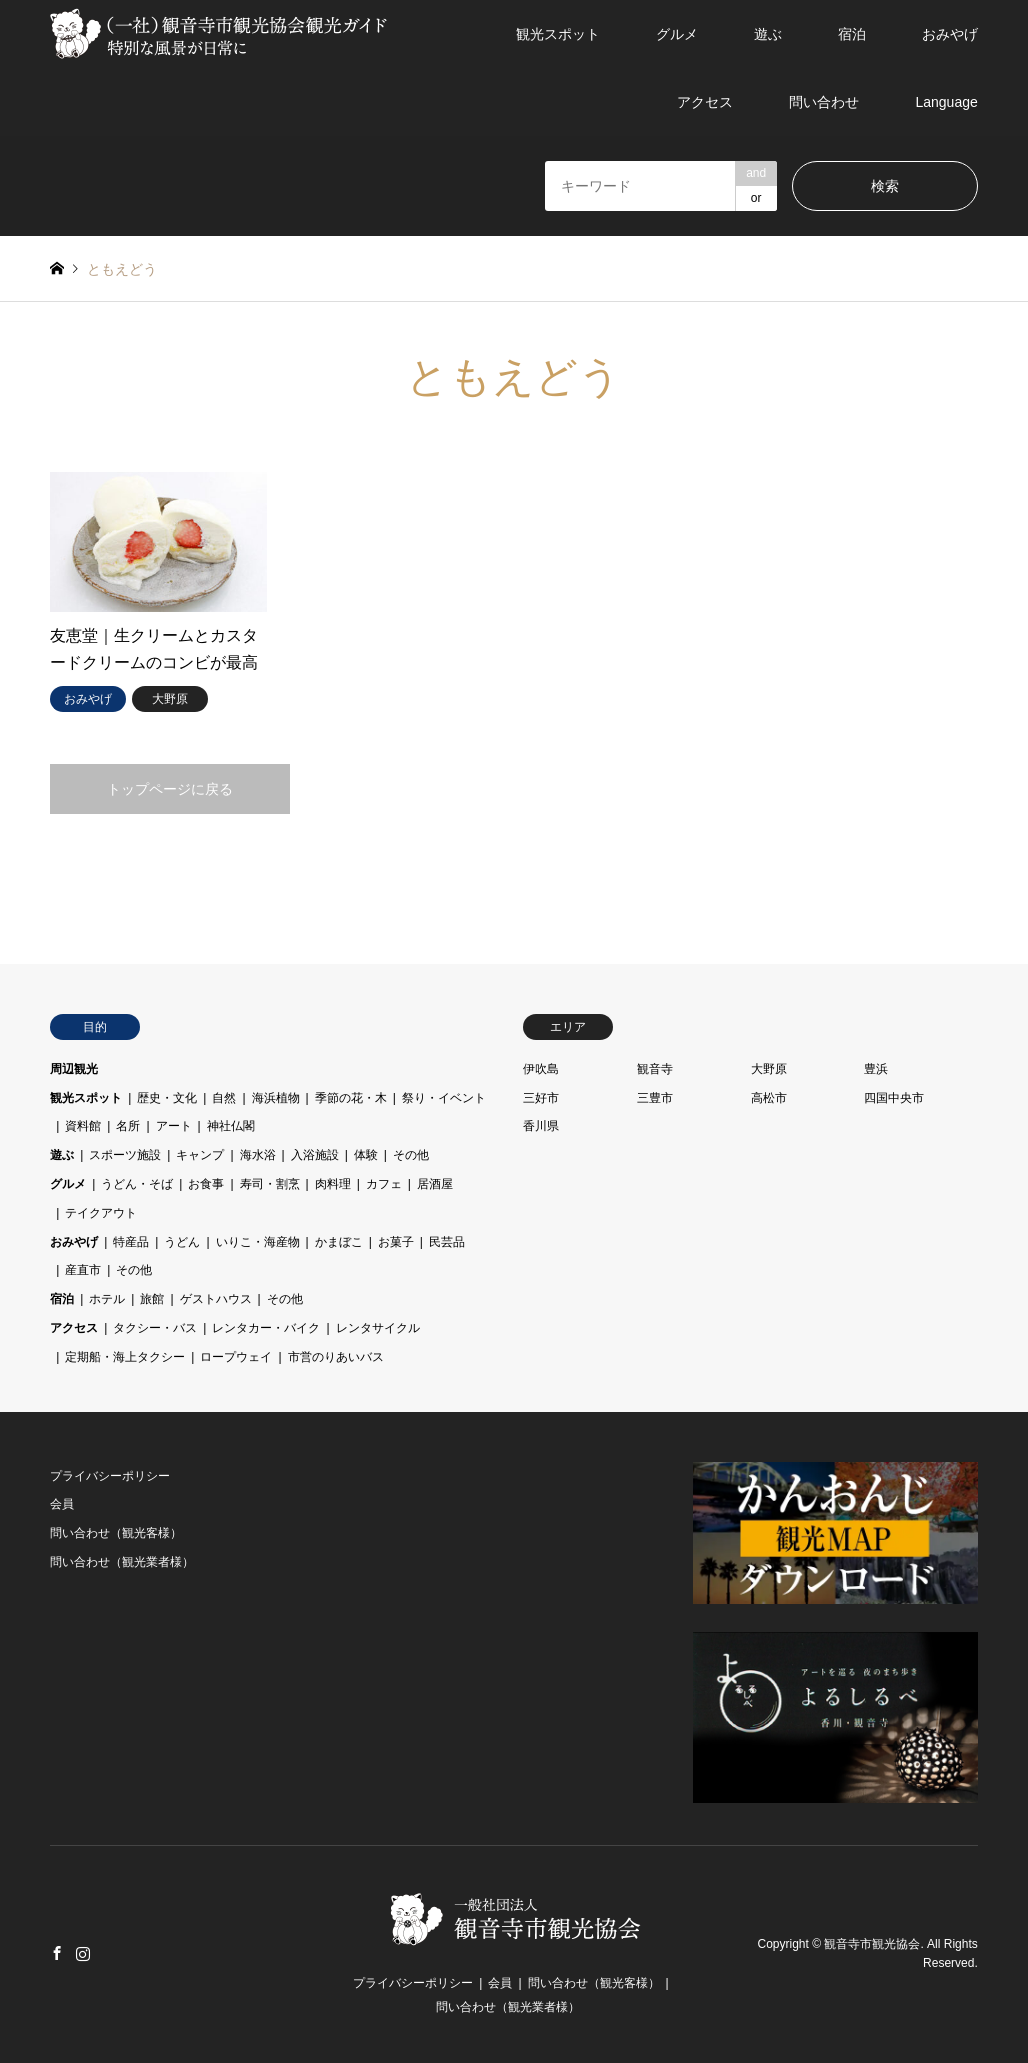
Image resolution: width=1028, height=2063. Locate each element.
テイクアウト (101, 1213)
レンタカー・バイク (266, 1328)
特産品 (131, 1242)
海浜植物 (276, 1098)
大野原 (769, 1069)
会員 (62, 1504)
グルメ (677, 34)
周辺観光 (74, 1069)
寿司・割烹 (270, 1184)
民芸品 (447, 1242)
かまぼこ (339, 1242)
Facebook (57, 1953)
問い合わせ (824, 102)
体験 (366, 1155)
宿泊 (852, 34)
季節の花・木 (351, 1098)
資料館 (83, 1126)
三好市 (541, 1098)
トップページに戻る (170, 789)
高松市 (769, 1098)
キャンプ (200, 1155)
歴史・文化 (167, 1098)
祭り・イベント (444, 1098)
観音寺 (655, 1069)
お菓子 (396, 1242)
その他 (411, 1155)
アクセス (705, 102)
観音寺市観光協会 (872, 1944)
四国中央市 (894, 1098)
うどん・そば (137, 1184)
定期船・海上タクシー (125, 1357)
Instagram (83, 1953)
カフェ (384, 1184)
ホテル (107, 1299)
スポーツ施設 (125, 1155)
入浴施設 (315, 1155)
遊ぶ (768, 34)
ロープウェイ (236, 1357)
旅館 (152, 1299)
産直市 (83, 1270)
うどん (182, 1242)
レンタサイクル (378, 1328)
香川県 (541, 1126)
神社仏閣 (231, 1126)
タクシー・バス (155, 1328)
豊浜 (876, 1069)
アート (174, 1126)
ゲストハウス (216, 1299)
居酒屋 (435, 1184)
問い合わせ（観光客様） (116, 1533)
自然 (224, 1098)
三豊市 (655, 1098)
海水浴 (258, 1155)
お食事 (206, 1184)
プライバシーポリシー (110, 1476)
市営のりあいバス (336, 1357)
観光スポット (558, 34)
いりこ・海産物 (258, 1242)
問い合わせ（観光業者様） (122, 1562)
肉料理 (333, 1184)
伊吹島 (541, 1069)
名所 (128, 1126)
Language (946, 102)
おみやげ (950, 34)
